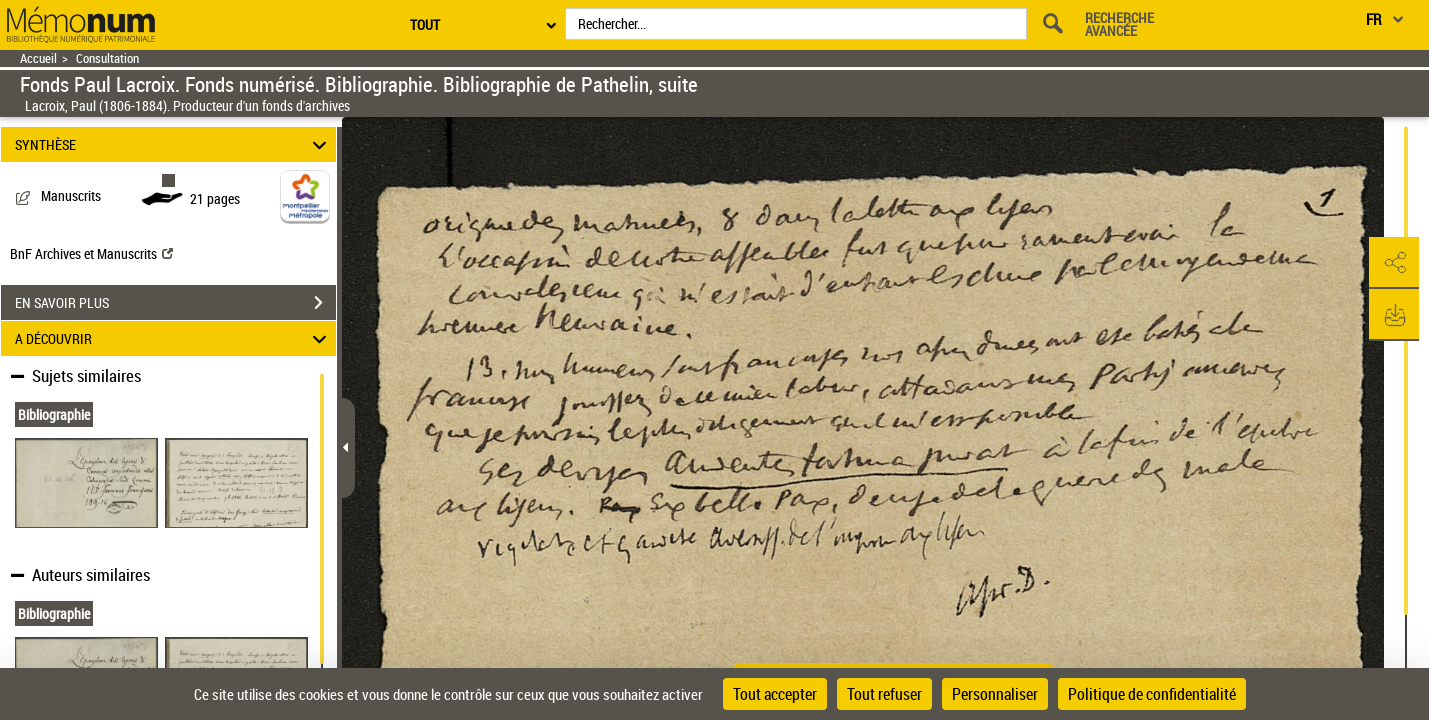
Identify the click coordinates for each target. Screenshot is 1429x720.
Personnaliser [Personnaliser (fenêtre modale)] (995, 694)
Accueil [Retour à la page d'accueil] (38, 58)
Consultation (107, 58)
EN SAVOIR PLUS (175, 303)
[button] (1394, 263)
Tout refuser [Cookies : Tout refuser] (884, 694)
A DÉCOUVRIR (174, 338)
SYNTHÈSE (174, 144)
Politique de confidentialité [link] (1152, 694)
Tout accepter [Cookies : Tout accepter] (775, 694)
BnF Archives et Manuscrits (91, 253)
